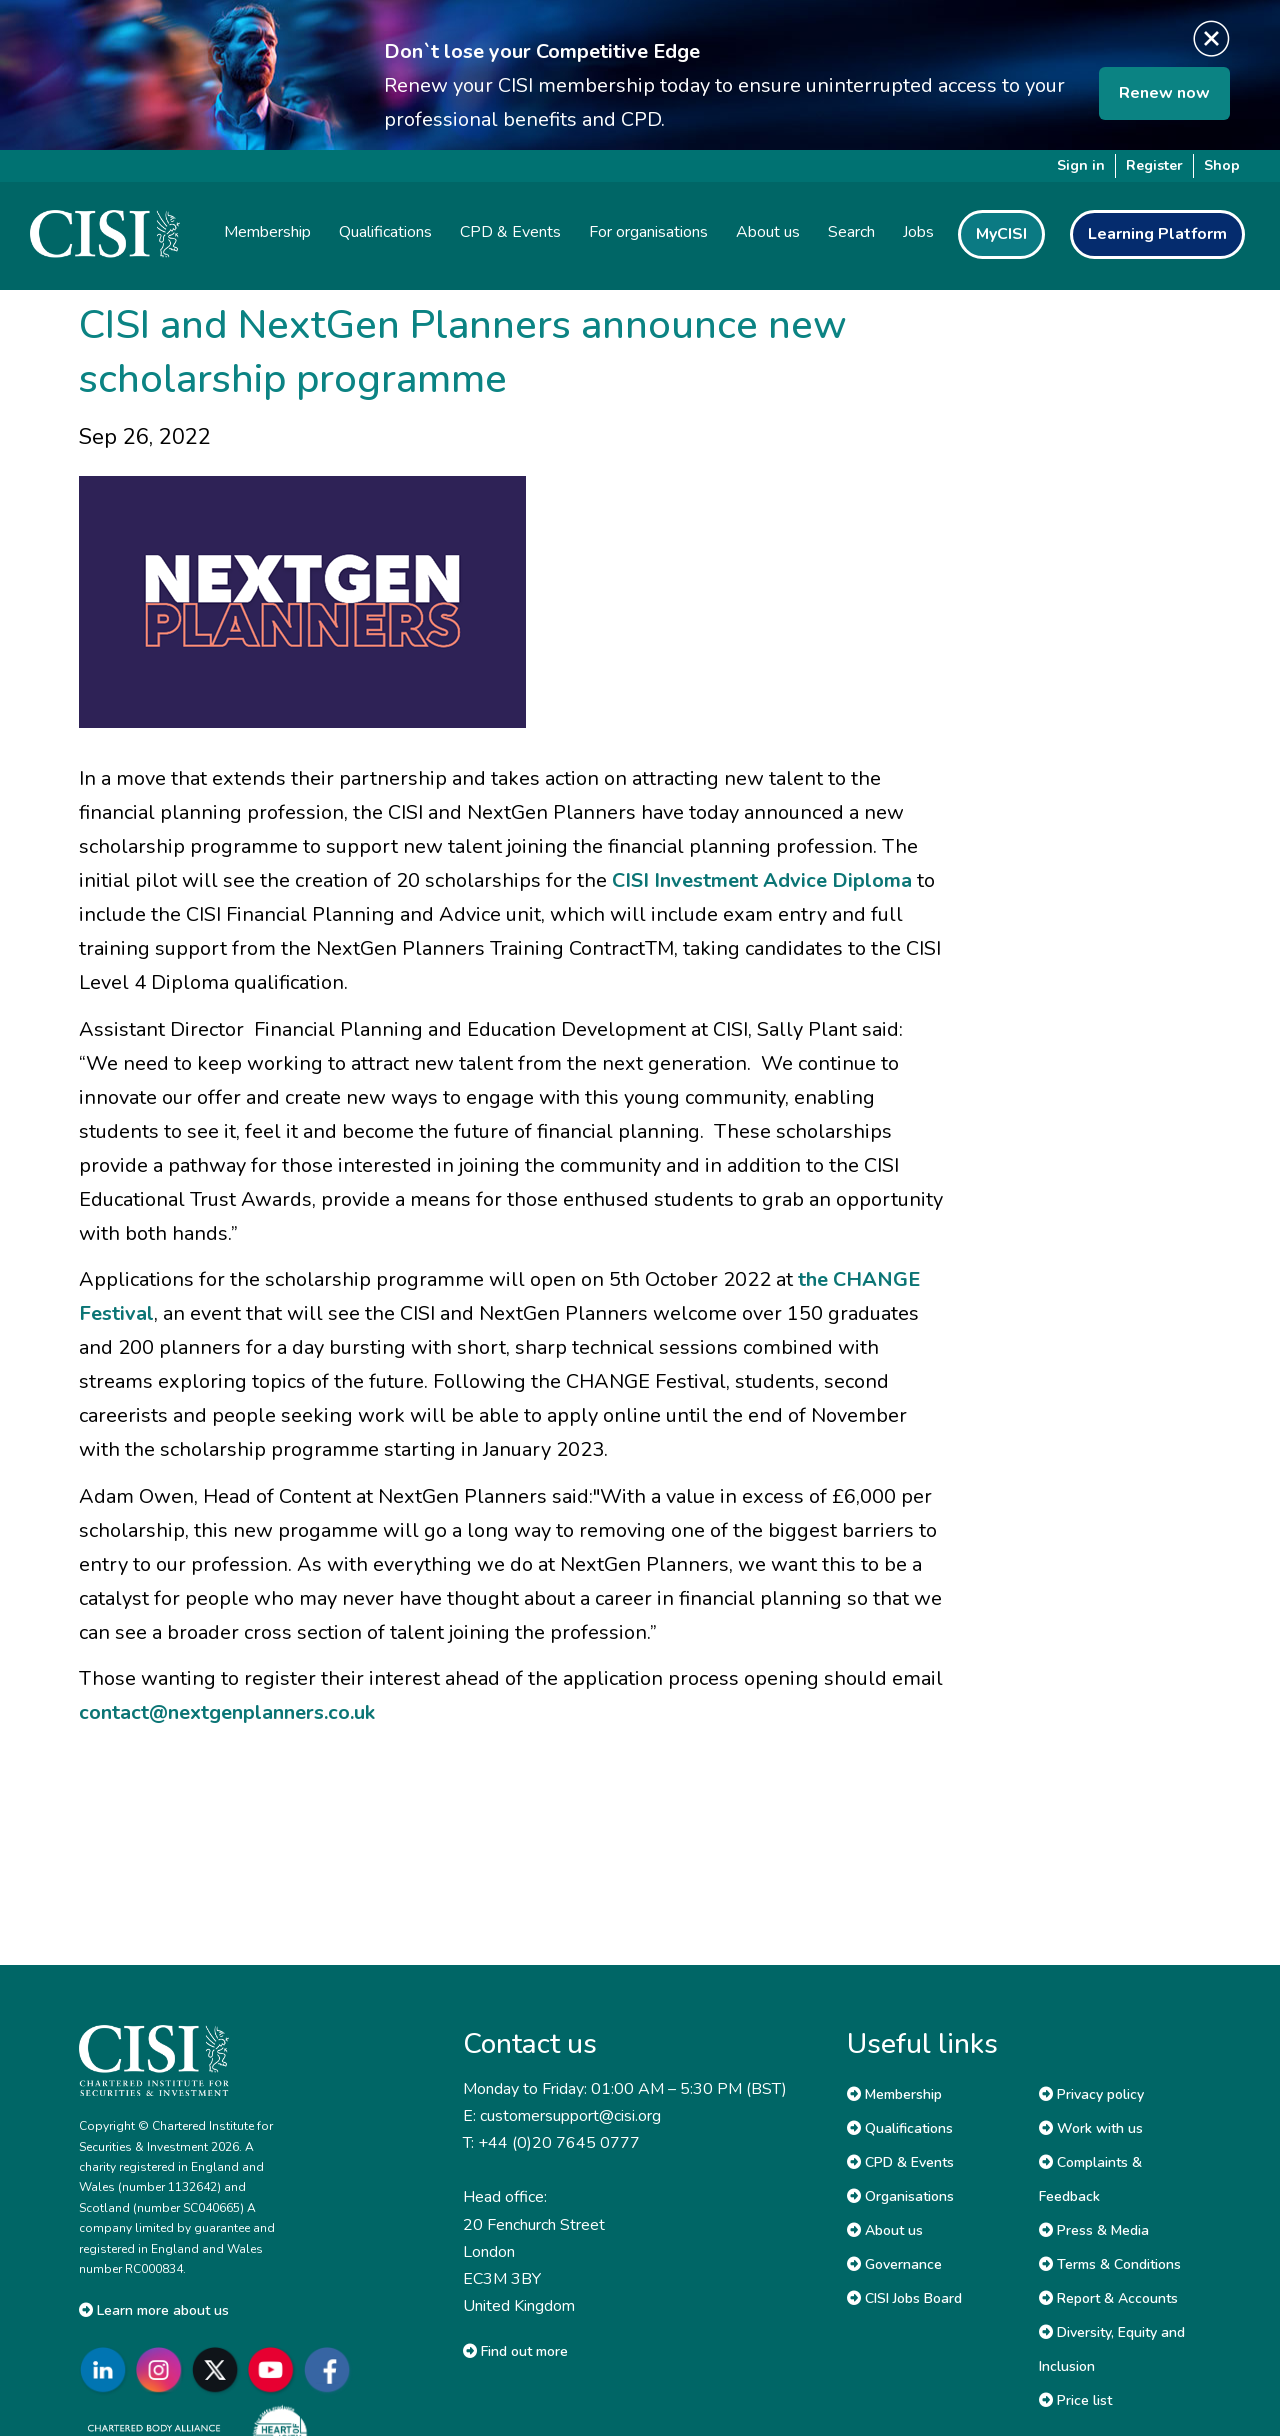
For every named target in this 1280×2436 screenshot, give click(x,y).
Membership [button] (267, 232)
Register (1154, 165)
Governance (894, 2264)
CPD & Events (900, 2162)
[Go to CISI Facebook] (331, 2369)
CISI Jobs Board (904, 2298)
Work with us (1091, 2128)
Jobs (918, 232)
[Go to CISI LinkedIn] (107, 2369)
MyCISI (1001, 234)
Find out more (515, 2351)
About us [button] (768, 232)
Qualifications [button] (385, 232)
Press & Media (1094, 2230)
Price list (1075, 2400)
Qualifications (900, 2128)
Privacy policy (1091, 2094)
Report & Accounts (1108, 2298)
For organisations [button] (648, 232)
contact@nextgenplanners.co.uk (227, 1712)
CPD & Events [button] (510, 232)
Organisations (900, 2196)
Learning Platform (1157, 234)
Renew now (1164, 93)
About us (885, 2230)
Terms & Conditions (1110, 2264)
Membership (894, 2094)
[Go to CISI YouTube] (275, 2369)
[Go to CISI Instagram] (163, 2369)
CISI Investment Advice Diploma (762, 880)
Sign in (1081, 165)
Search (851, 232)
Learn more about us (154, 2310)
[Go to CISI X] (219, 2369)
